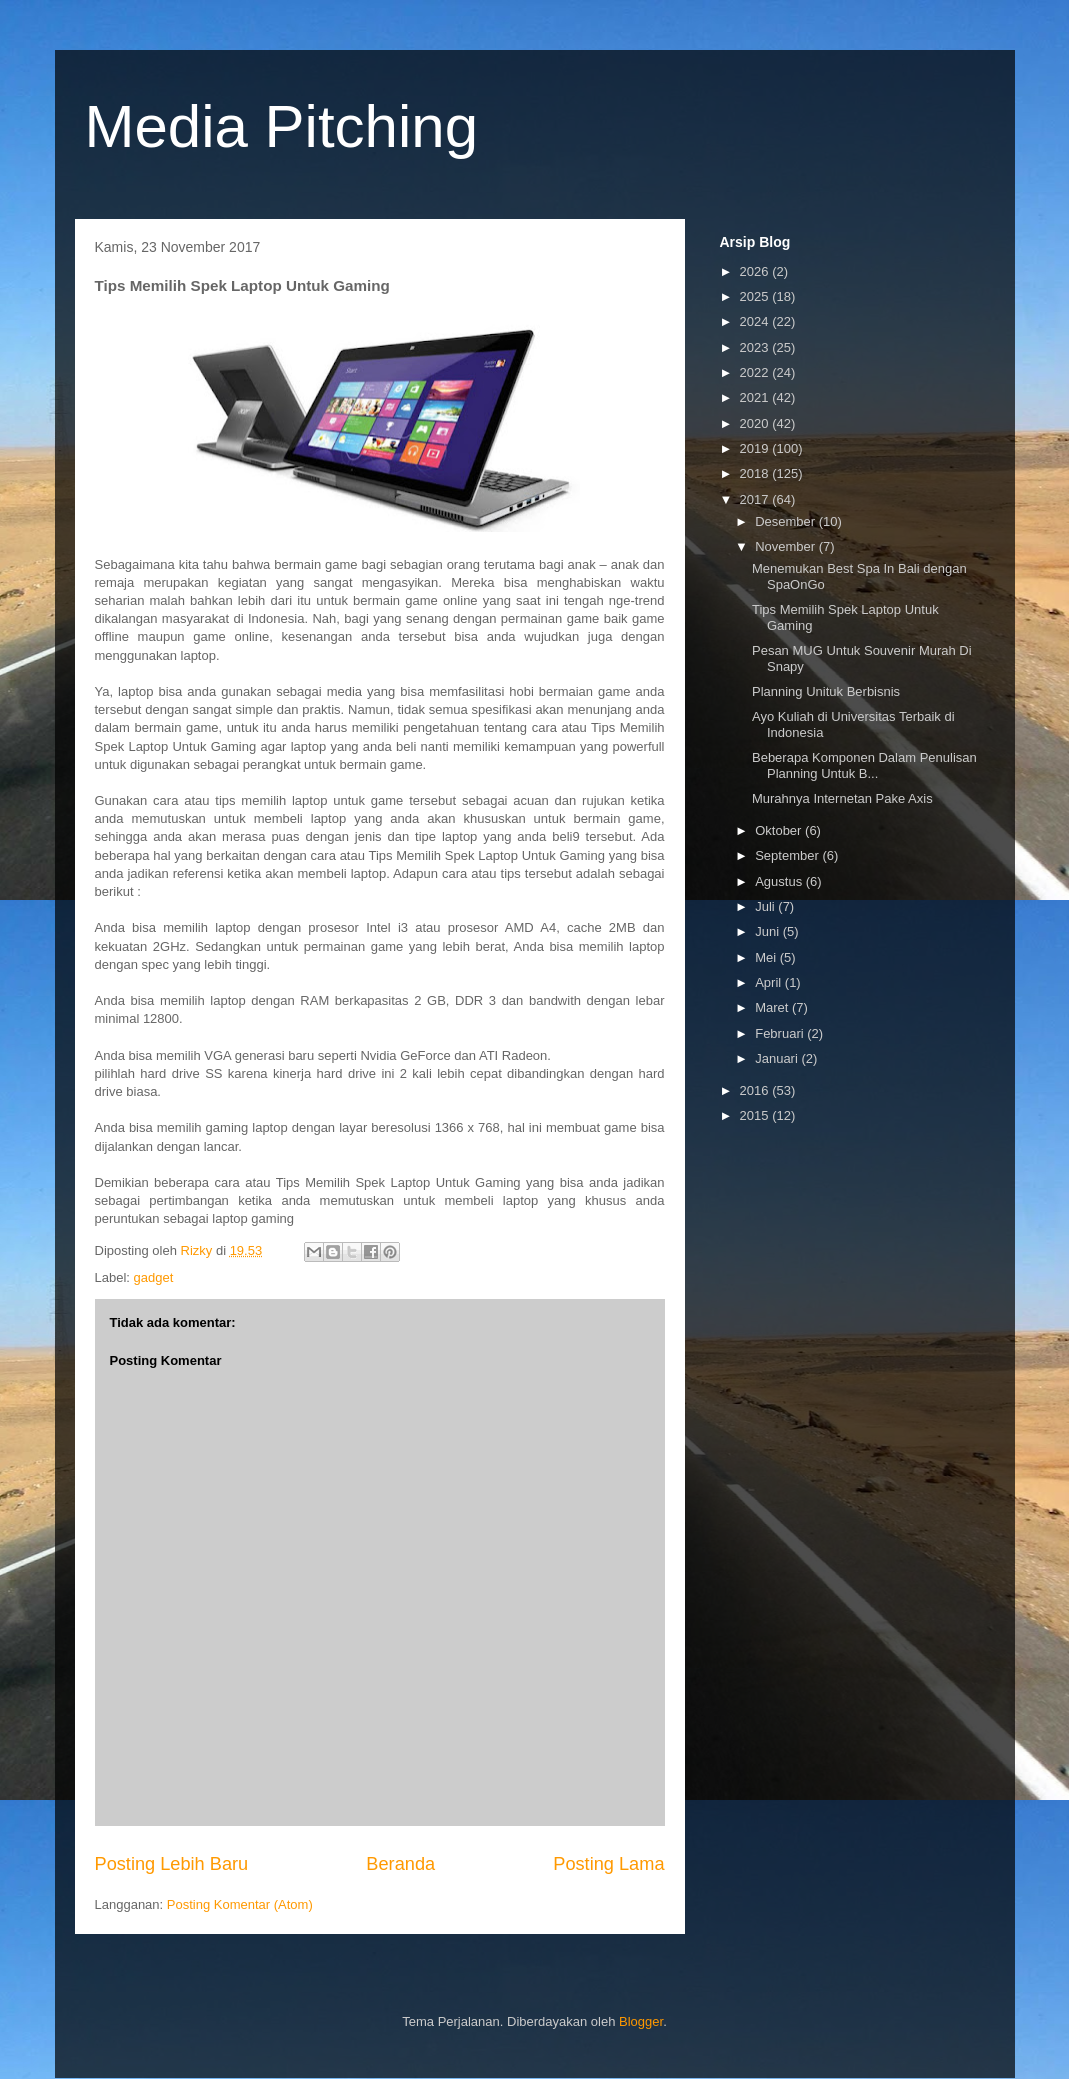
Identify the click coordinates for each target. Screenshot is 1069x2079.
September (788, 855)
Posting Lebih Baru (172, 1864)
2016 (756, 1090)
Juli (766, 906)
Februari (781, 1033)
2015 (756, 1115)
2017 (756, 499)
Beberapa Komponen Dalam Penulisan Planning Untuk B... (864, 765)
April (770, 982)
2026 (756, 271)
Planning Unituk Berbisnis (826, 691)
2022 (756, 372)
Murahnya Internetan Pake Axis (842, 798)
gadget (154, 1277)
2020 (756, 423)
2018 (756, 473)
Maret (773, 1007)
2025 (756, 296)
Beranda (400, 1864)
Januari (778, 1058)
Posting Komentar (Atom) (240, 1904)
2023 (756, 347)
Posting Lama (608, 1864)
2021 (756, 397)
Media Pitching (282, 126)
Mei (767, 957)
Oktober (780, 830)
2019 (756, 448)
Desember (787, 521)
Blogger (641, 2021)
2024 (756, 321)
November (787, 546)
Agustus (780, 881)
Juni (768, 931)
